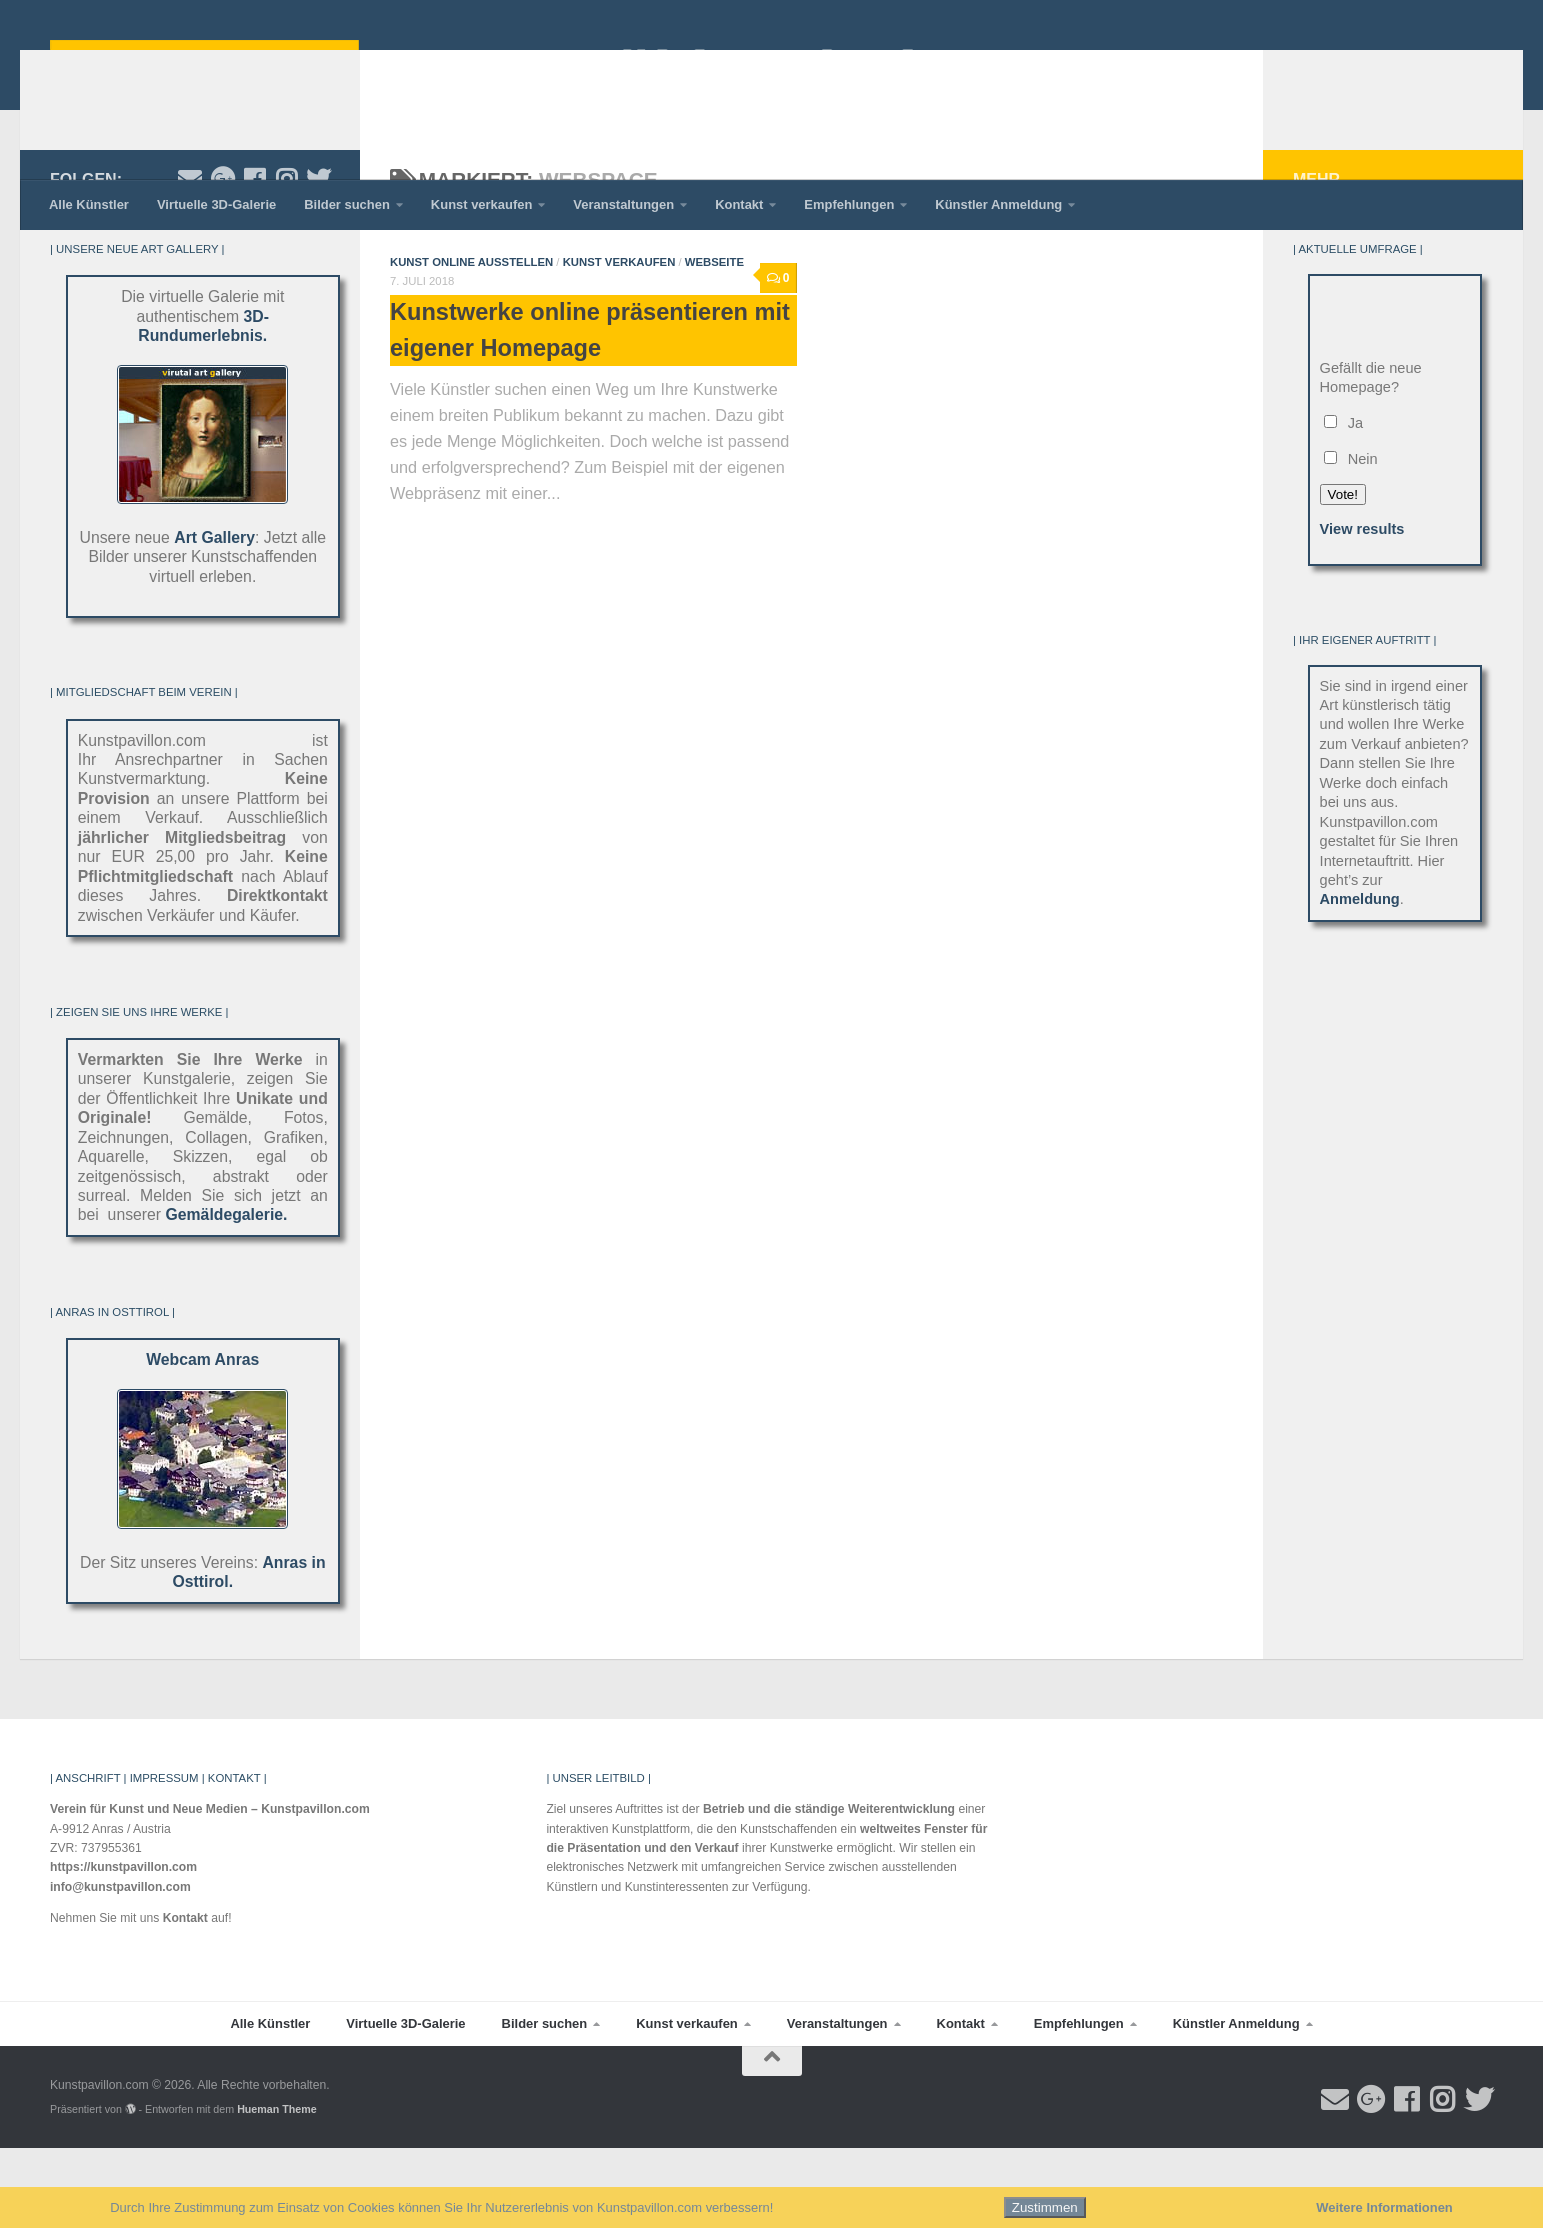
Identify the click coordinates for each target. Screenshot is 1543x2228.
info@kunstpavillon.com (120, 1967)
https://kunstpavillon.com (123, 1947)
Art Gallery (214, 617)
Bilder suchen (347, 204)
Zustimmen (1045, 2207)
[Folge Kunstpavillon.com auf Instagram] (286, 259)
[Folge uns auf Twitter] (318, 259)
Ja (1344, 503)
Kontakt (739, 204)
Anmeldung (1360, 979)
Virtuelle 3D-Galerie (216, 204)
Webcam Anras (202, 1439)
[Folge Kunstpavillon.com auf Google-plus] (222, 259)
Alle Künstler (89, 204)
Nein (1351, 539)
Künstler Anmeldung (998, 204)
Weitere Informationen (1384, 2207)
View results (1362, 609)
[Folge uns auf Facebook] (254, 259)
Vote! (1343, 574)
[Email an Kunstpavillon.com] (190, 259)
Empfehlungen (849, 204)
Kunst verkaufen (482, 204)
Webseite (714, 342)
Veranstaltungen (623, 204)
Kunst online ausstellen (471, 342)
